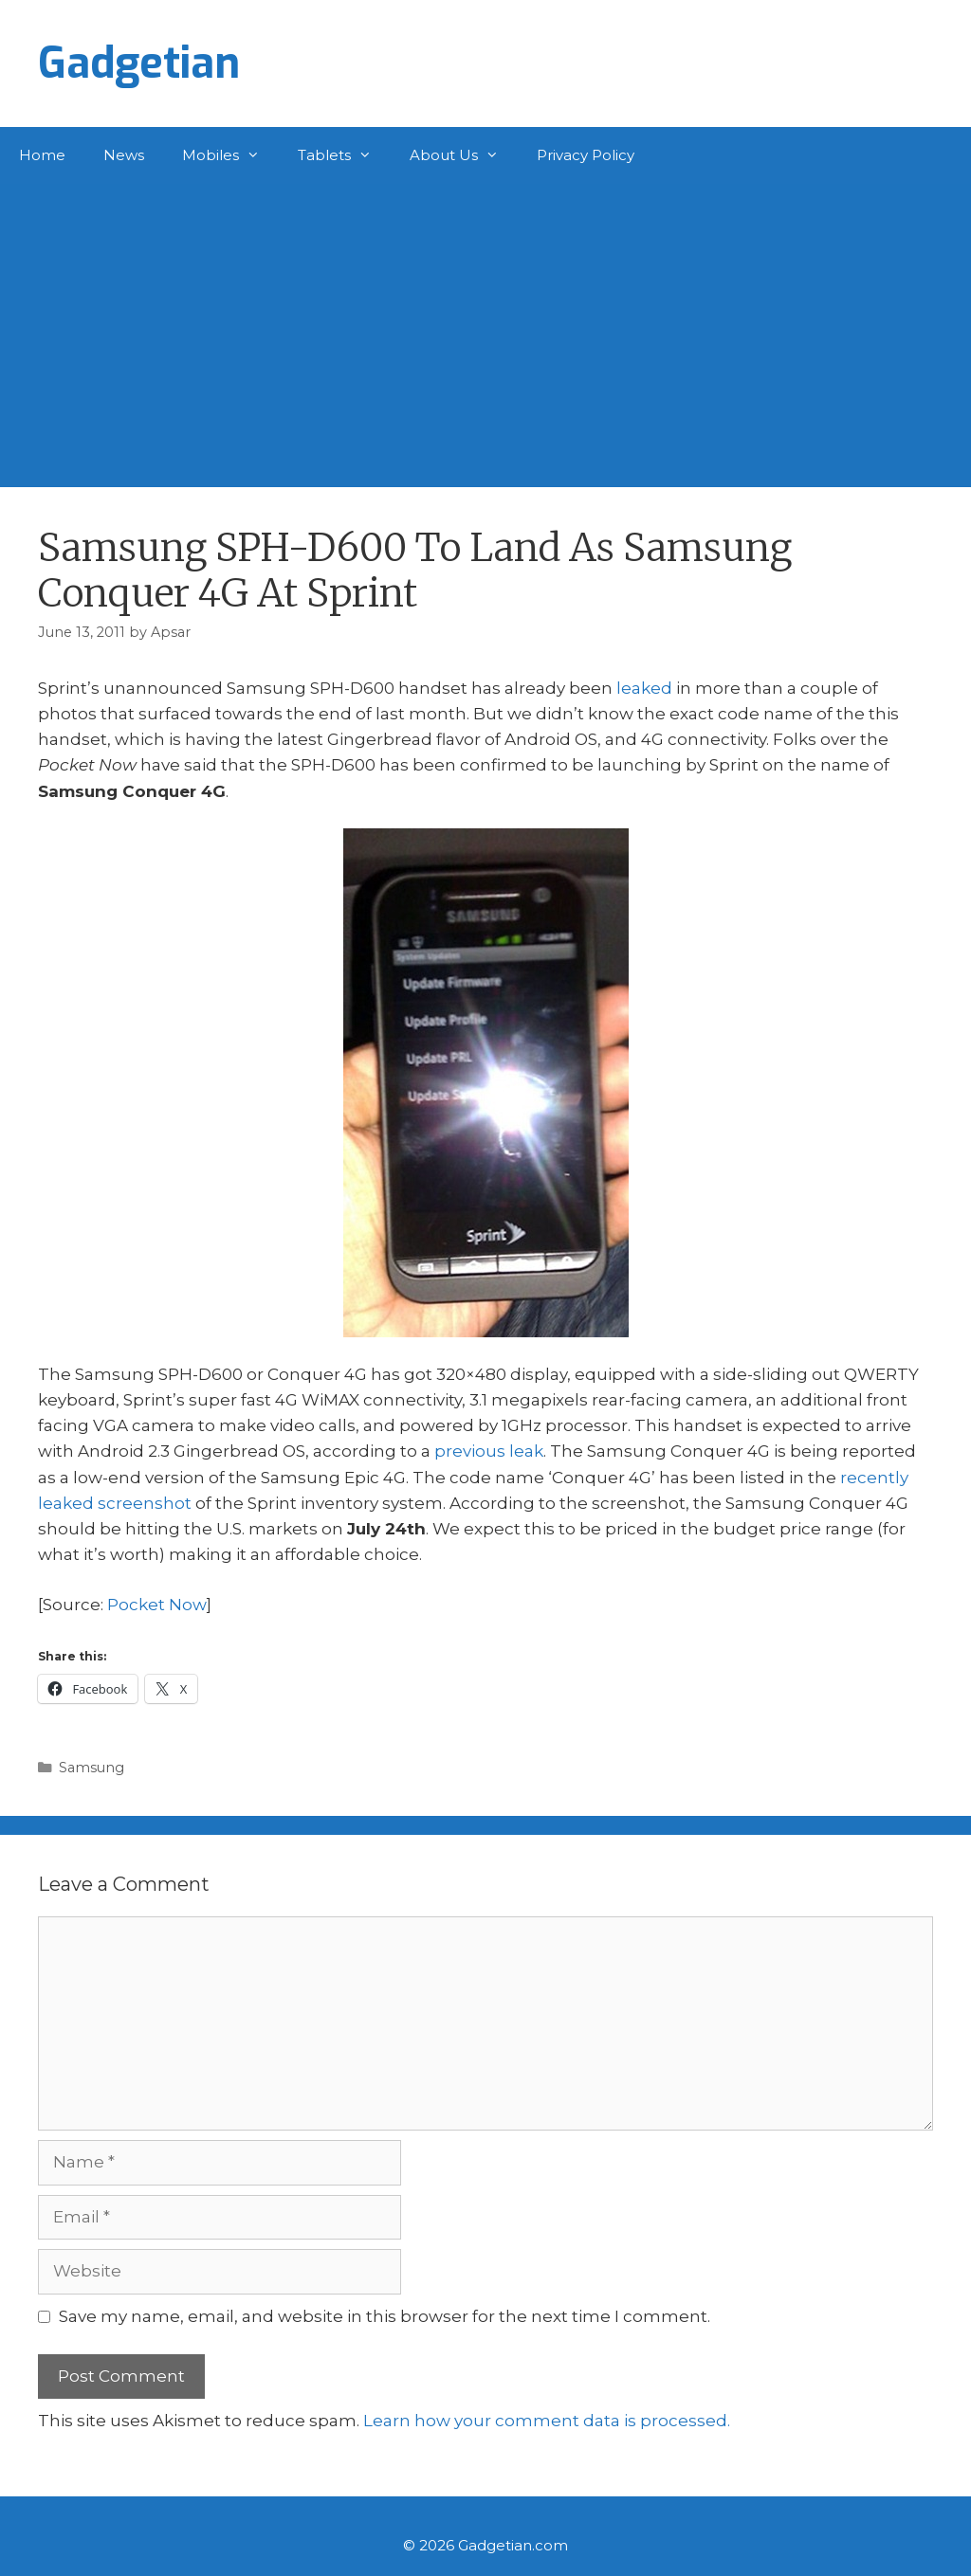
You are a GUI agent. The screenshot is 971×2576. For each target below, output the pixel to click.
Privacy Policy (585, 155)
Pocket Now (157, 1604)
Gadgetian (139, 63)
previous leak (488, 1451)
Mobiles (230, 155)
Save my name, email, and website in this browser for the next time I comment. (384, 2316)
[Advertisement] (485, 326)
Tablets (344, 155)
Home (42, 155)
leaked (644, 688)
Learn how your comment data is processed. (546, 2420)
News (123, 155)
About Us (464, 155)
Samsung (91, 1767)
